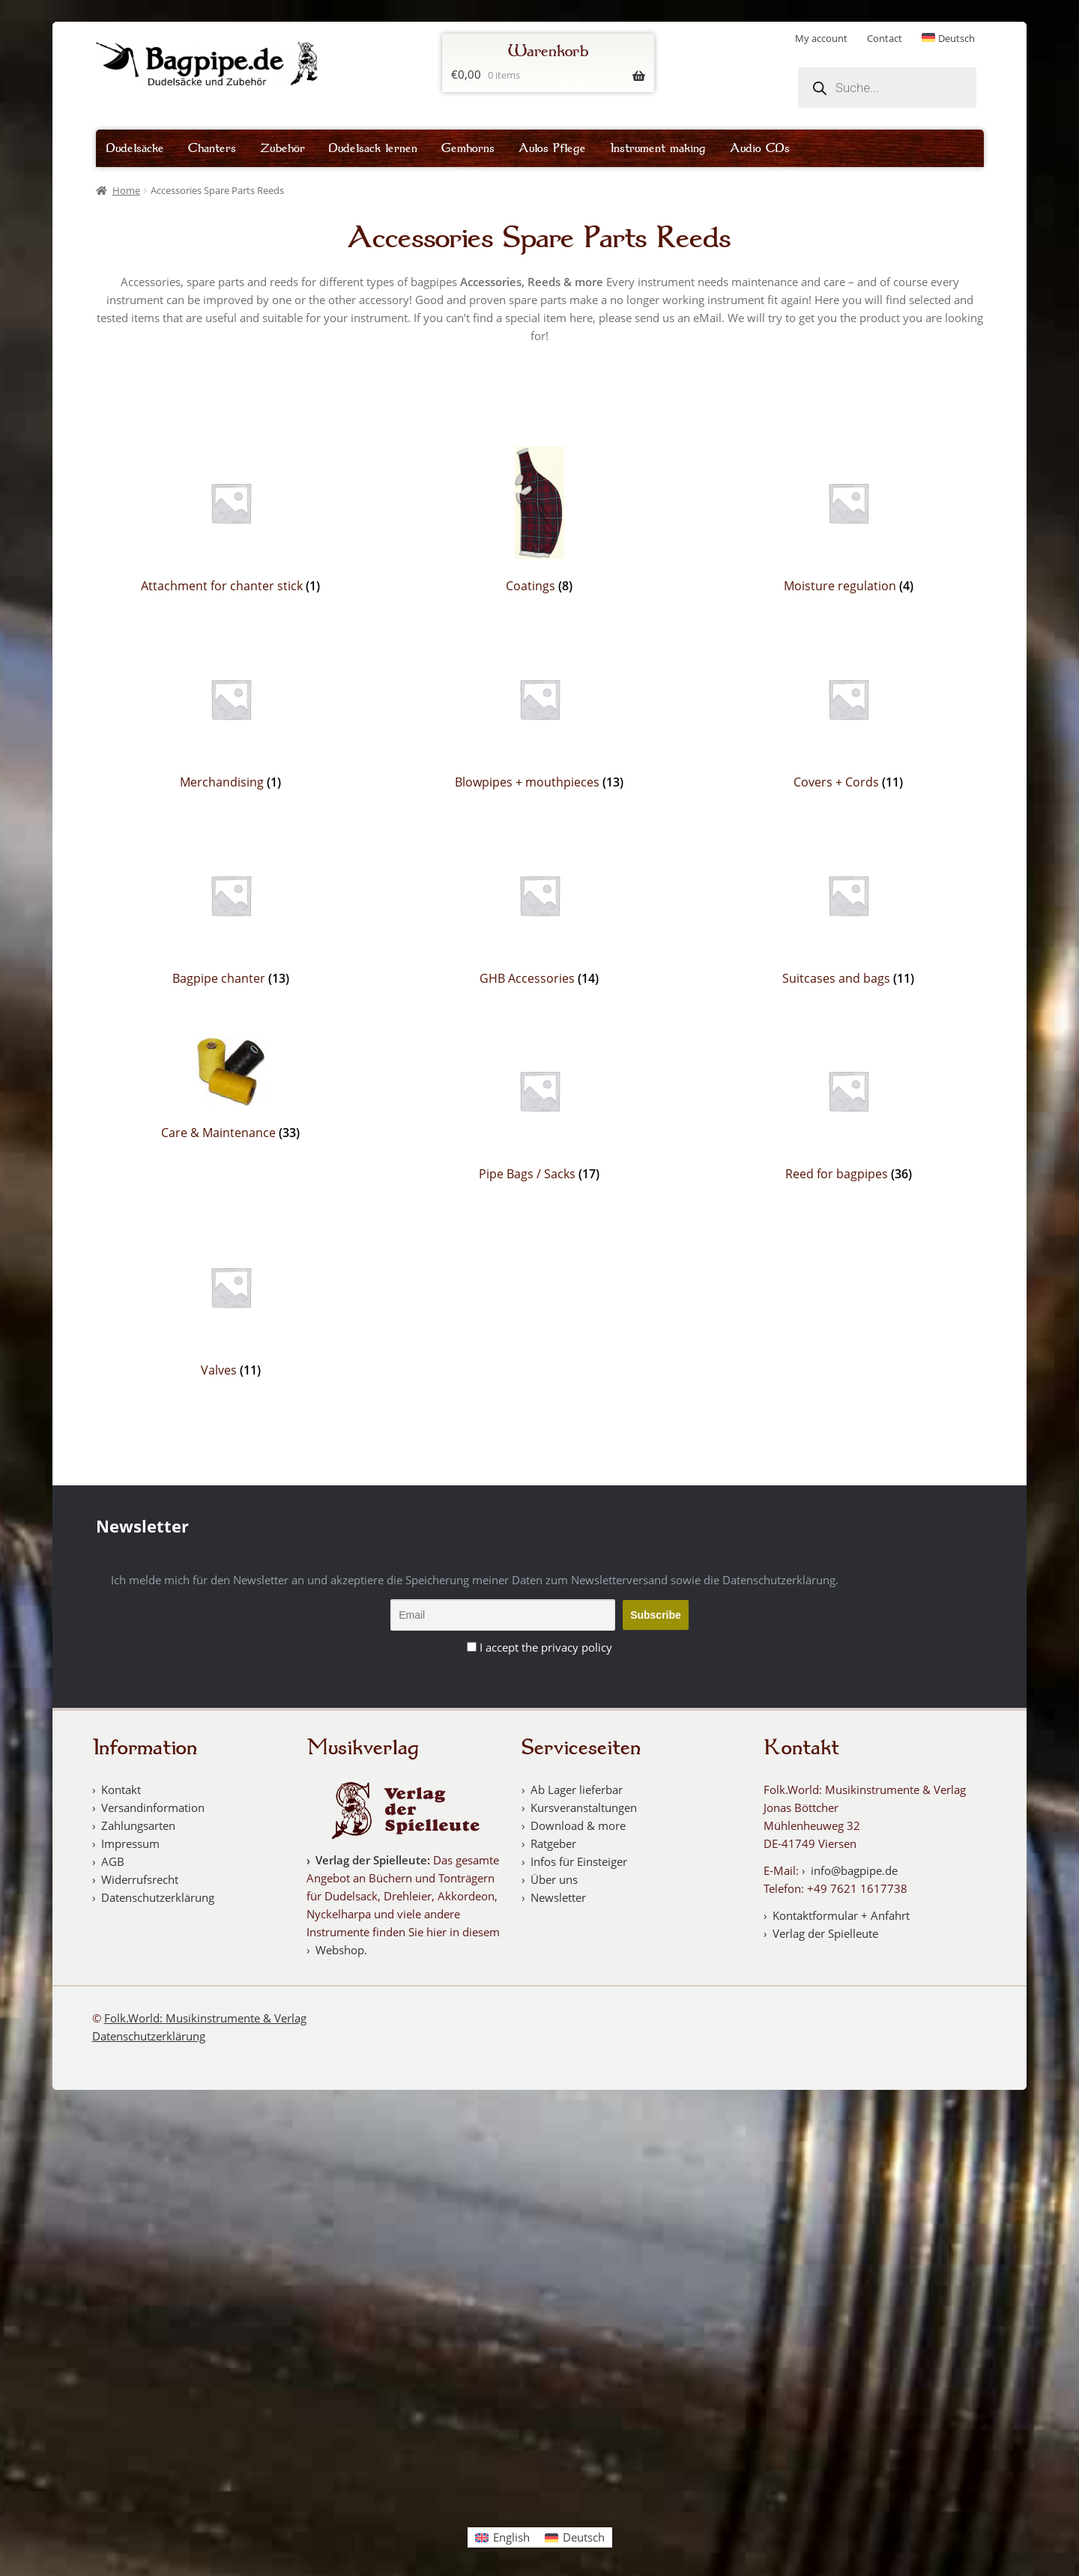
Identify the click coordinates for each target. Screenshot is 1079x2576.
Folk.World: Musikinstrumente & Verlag (205, 2017)
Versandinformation (153, 1807)
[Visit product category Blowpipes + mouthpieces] (540, 716)
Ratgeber (553, 1843)
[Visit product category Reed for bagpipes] (848, 1108)
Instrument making (658, 148)
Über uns (554, 1879)
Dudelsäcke (135, 148)
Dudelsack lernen (373, 148)
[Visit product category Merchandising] (231, 716)
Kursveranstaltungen (584, 1807)
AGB (112, 1861)
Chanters (212, 148)
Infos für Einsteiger (579, 1861)
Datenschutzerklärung (157, 1897)
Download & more (578, 1825)
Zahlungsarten (138, 1825)
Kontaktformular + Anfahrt (841, 1915)
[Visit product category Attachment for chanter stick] (231, 520)
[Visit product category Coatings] (540, 520)
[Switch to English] (502, 2537)
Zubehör (282, 148)
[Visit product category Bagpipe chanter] (231, 913)
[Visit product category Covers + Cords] (848, 716)
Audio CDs (760, 148)
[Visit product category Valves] (231, 1304)
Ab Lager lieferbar (577, 1789)
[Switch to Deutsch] (948, 38)
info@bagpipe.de (854, 1870)
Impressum (130, 1843)
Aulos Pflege (552, 148)
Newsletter (558, 1897)
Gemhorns (468, 148)
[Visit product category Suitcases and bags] (848, 913)
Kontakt (121, 1789)
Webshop (339, 1949)
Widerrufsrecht (139, 1879)
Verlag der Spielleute (371, 1859)
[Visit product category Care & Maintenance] (231, 1087)
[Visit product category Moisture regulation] (848, 520)
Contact (884, 38)
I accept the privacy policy (546, 1647)
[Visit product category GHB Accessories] (540, 913)
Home (126, 190)
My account (821, 38)
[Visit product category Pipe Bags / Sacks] (540, 1108)
